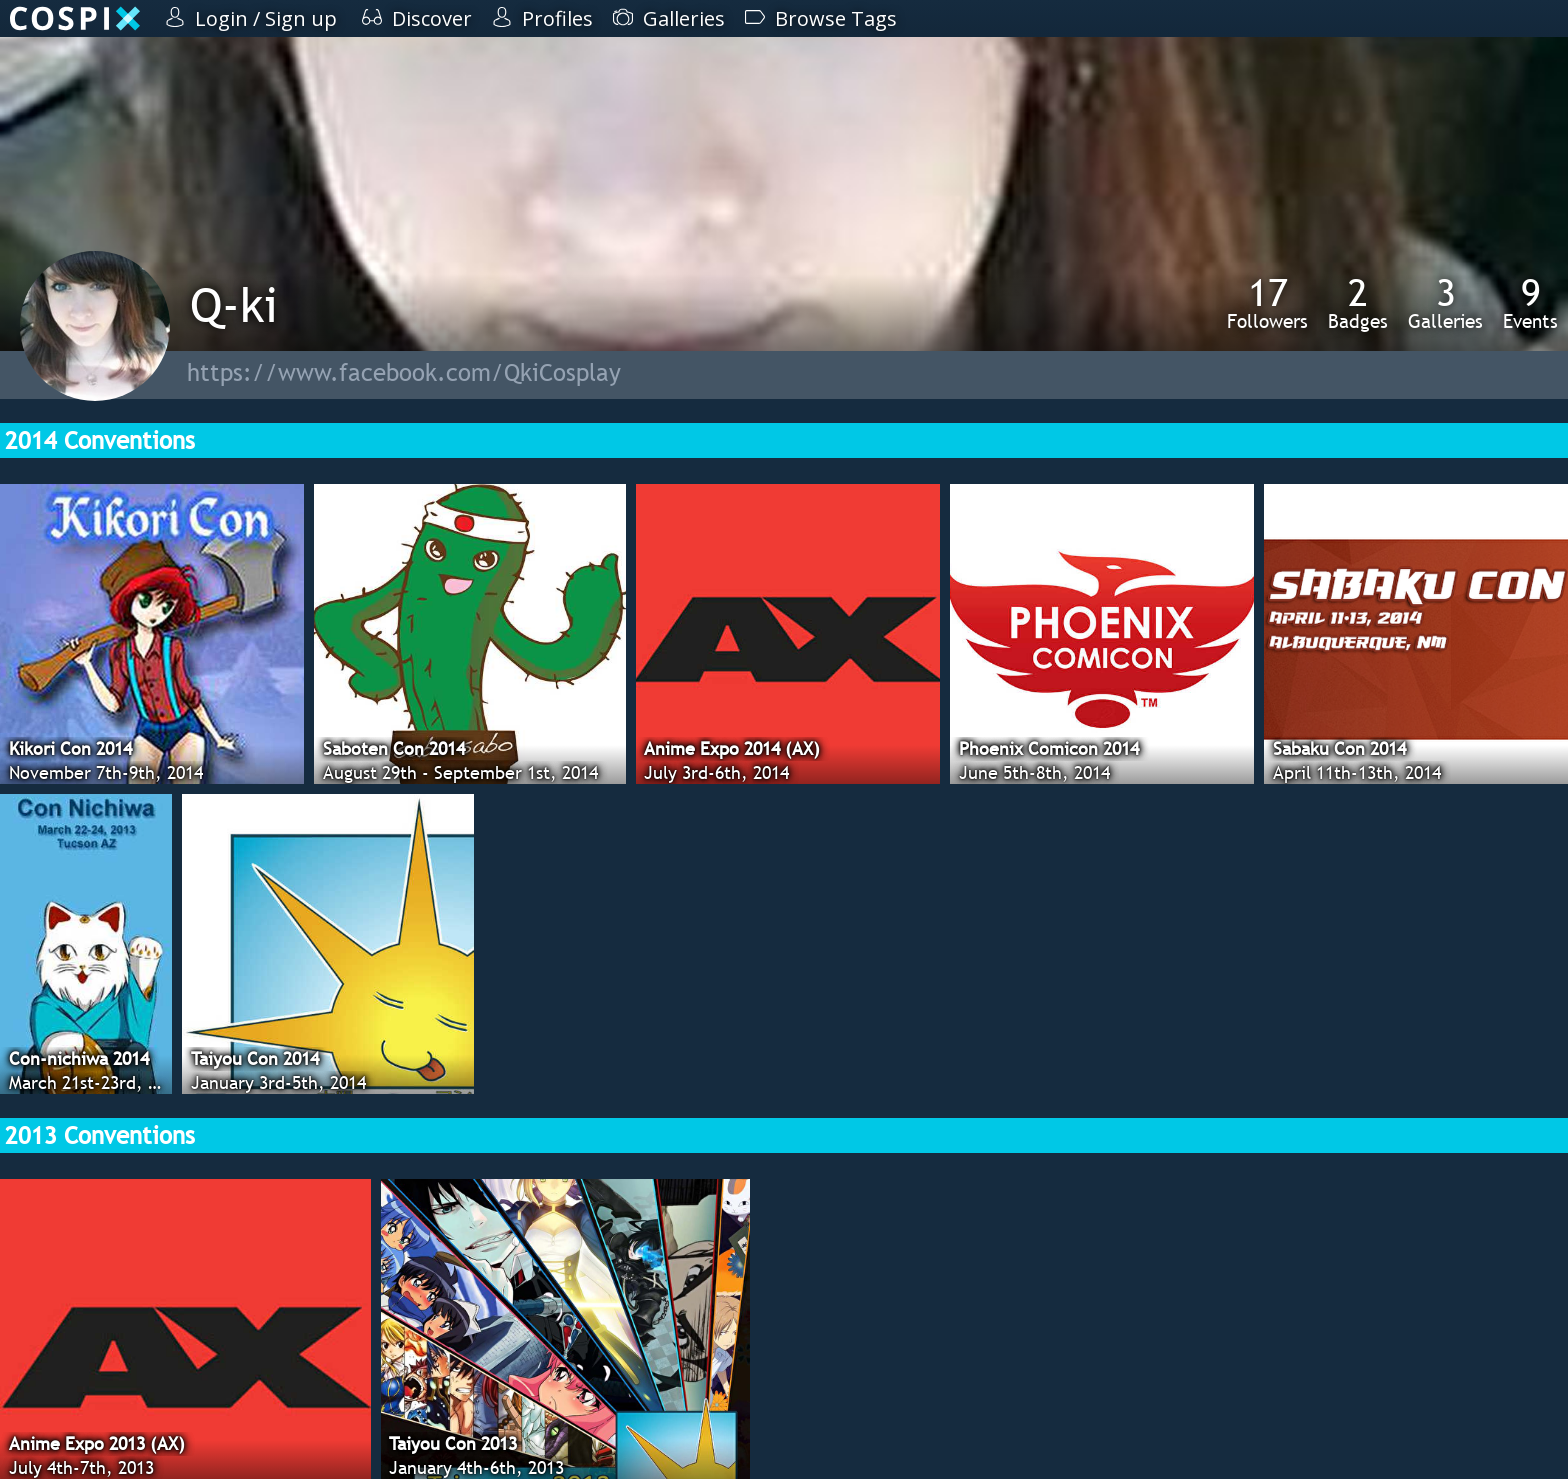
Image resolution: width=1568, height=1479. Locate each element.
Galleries (1445, 303)
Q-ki (234, 304)
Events (1530, 303)
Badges (1358, 303)
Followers (1267, 303)
